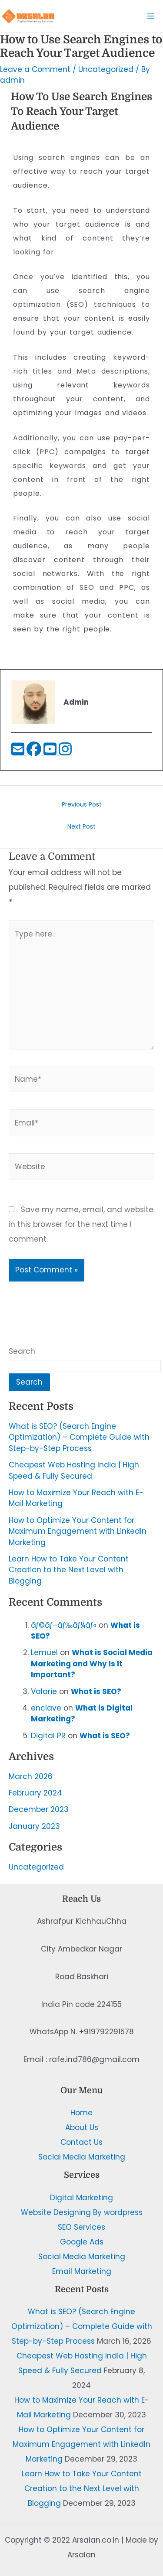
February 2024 (35, 1793)
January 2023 (34, 1826)
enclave (46, 1708)
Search (22, 1351)
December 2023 (39, 1809)
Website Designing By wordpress (82, 2212)
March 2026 (31, 1776)
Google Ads (81, 2242)
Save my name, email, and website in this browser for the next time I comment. (81, 1224)
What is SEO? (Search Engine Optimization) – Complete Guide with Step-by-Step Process (79, 1437)
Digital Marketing (81, 2197)
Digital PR (48, 1735)
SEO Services (81, 2227)
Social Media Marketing (81, 2157)
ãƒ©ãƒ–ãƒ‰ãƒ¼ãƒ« (63, 1625)
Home (81, 2113)
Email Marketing (81, 2271)
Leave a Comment (35, 69)
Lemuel (44, 1652)
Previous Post (82, 804)
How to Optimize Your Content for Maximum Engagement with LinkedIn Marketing (77, 1531)
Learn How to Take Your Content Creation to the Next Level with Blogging (69, 1570)
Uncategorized (36, 1867)
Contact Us (81, 2142)
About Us (81, 2127)
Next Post (81, 826)
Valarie (44, 1691)
